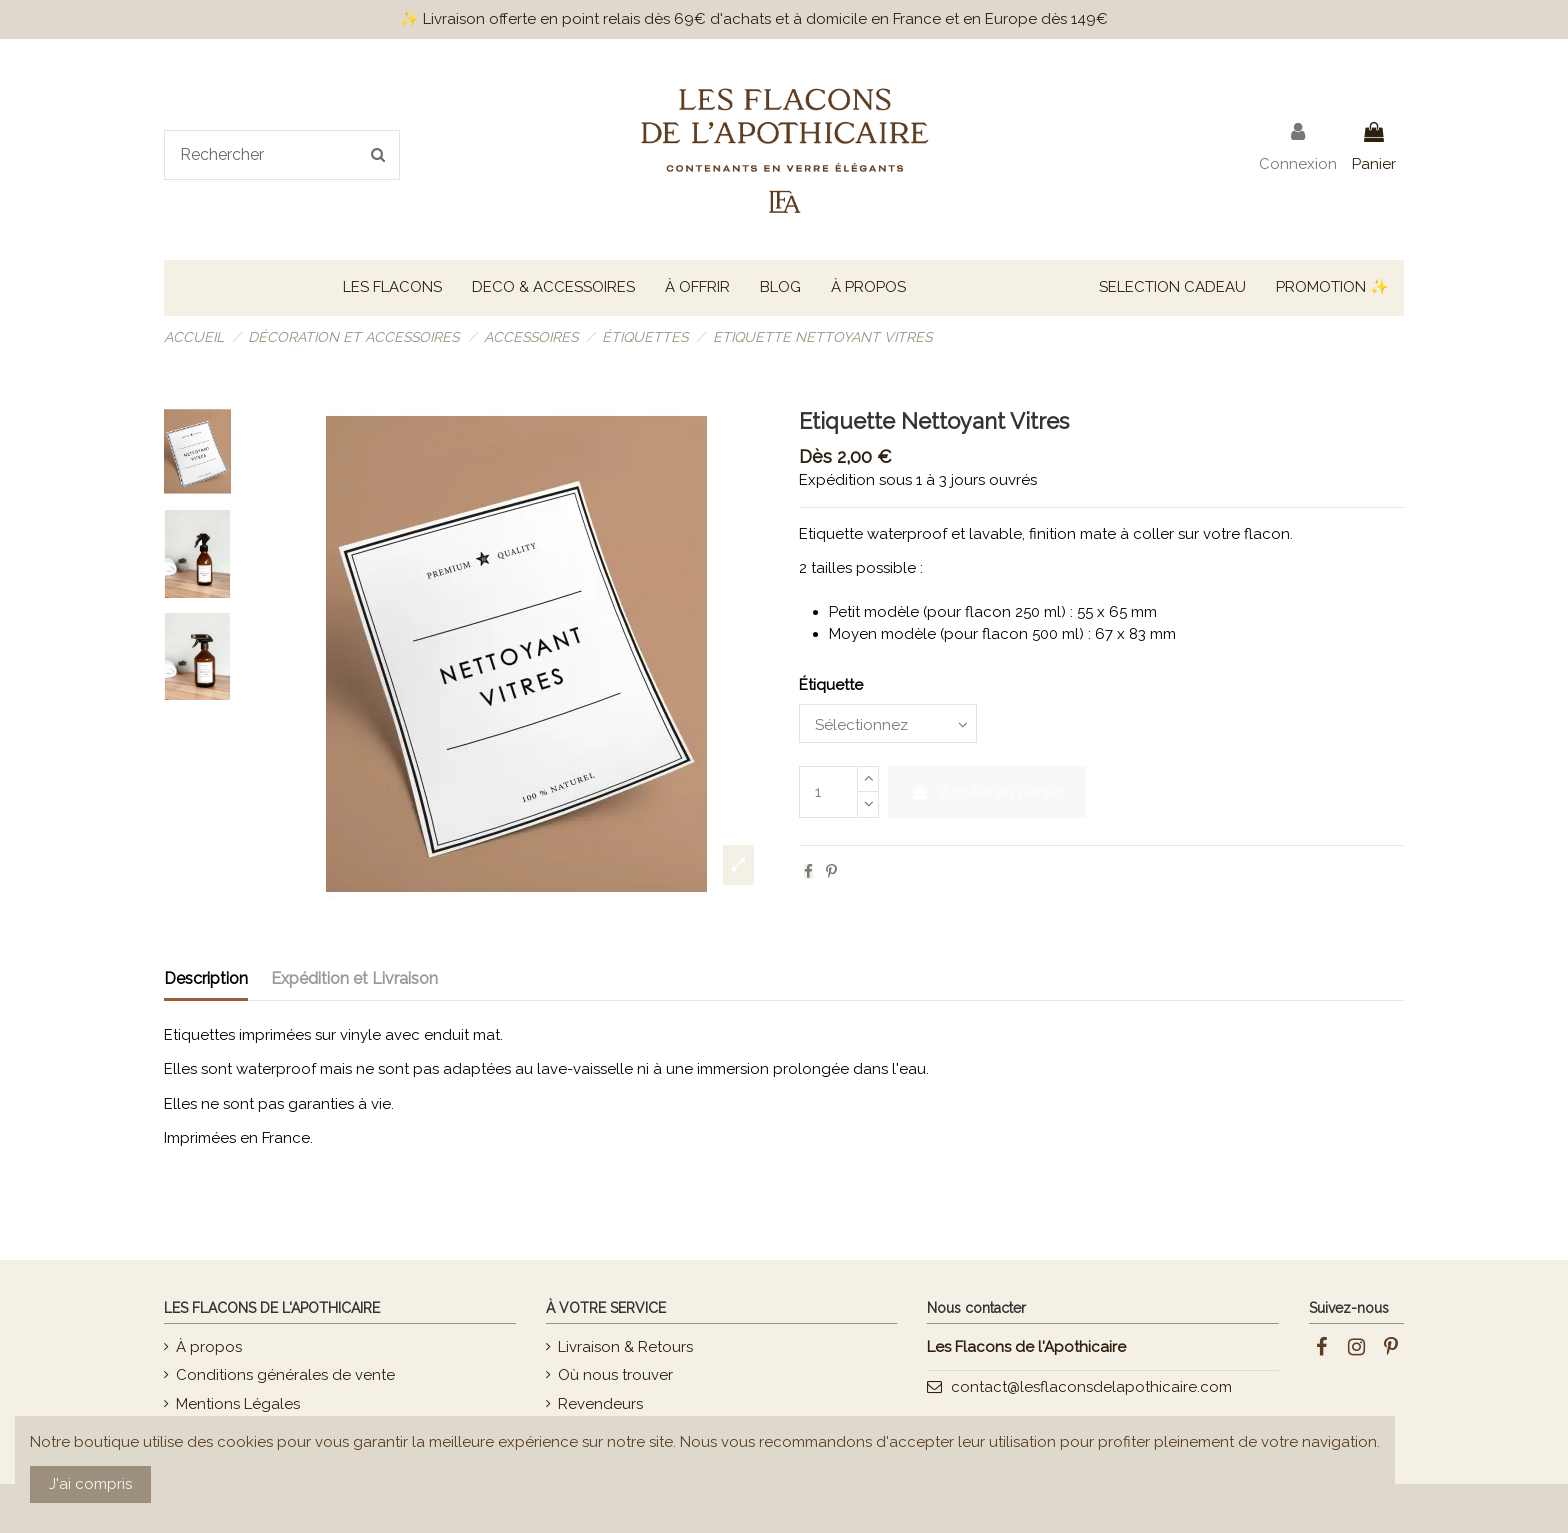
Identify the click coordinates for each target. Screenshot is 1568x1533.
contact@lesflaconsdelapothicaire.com (1091, 1387)
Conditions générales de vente (285, 1375)
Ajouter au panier (987, 792)
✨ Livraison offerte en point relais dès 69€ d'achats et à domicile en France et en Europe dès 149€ (754, 19)
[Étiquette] (888, 723)
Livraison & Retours (625, 1347)
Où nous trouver (615, 1375)
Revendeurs (600, 1404)
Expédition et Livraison (354, 978)
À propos (209, 1347)
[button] (392, 288)
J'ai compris (90, 1484)
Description (206, 978)
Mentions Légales (238, 1404)
